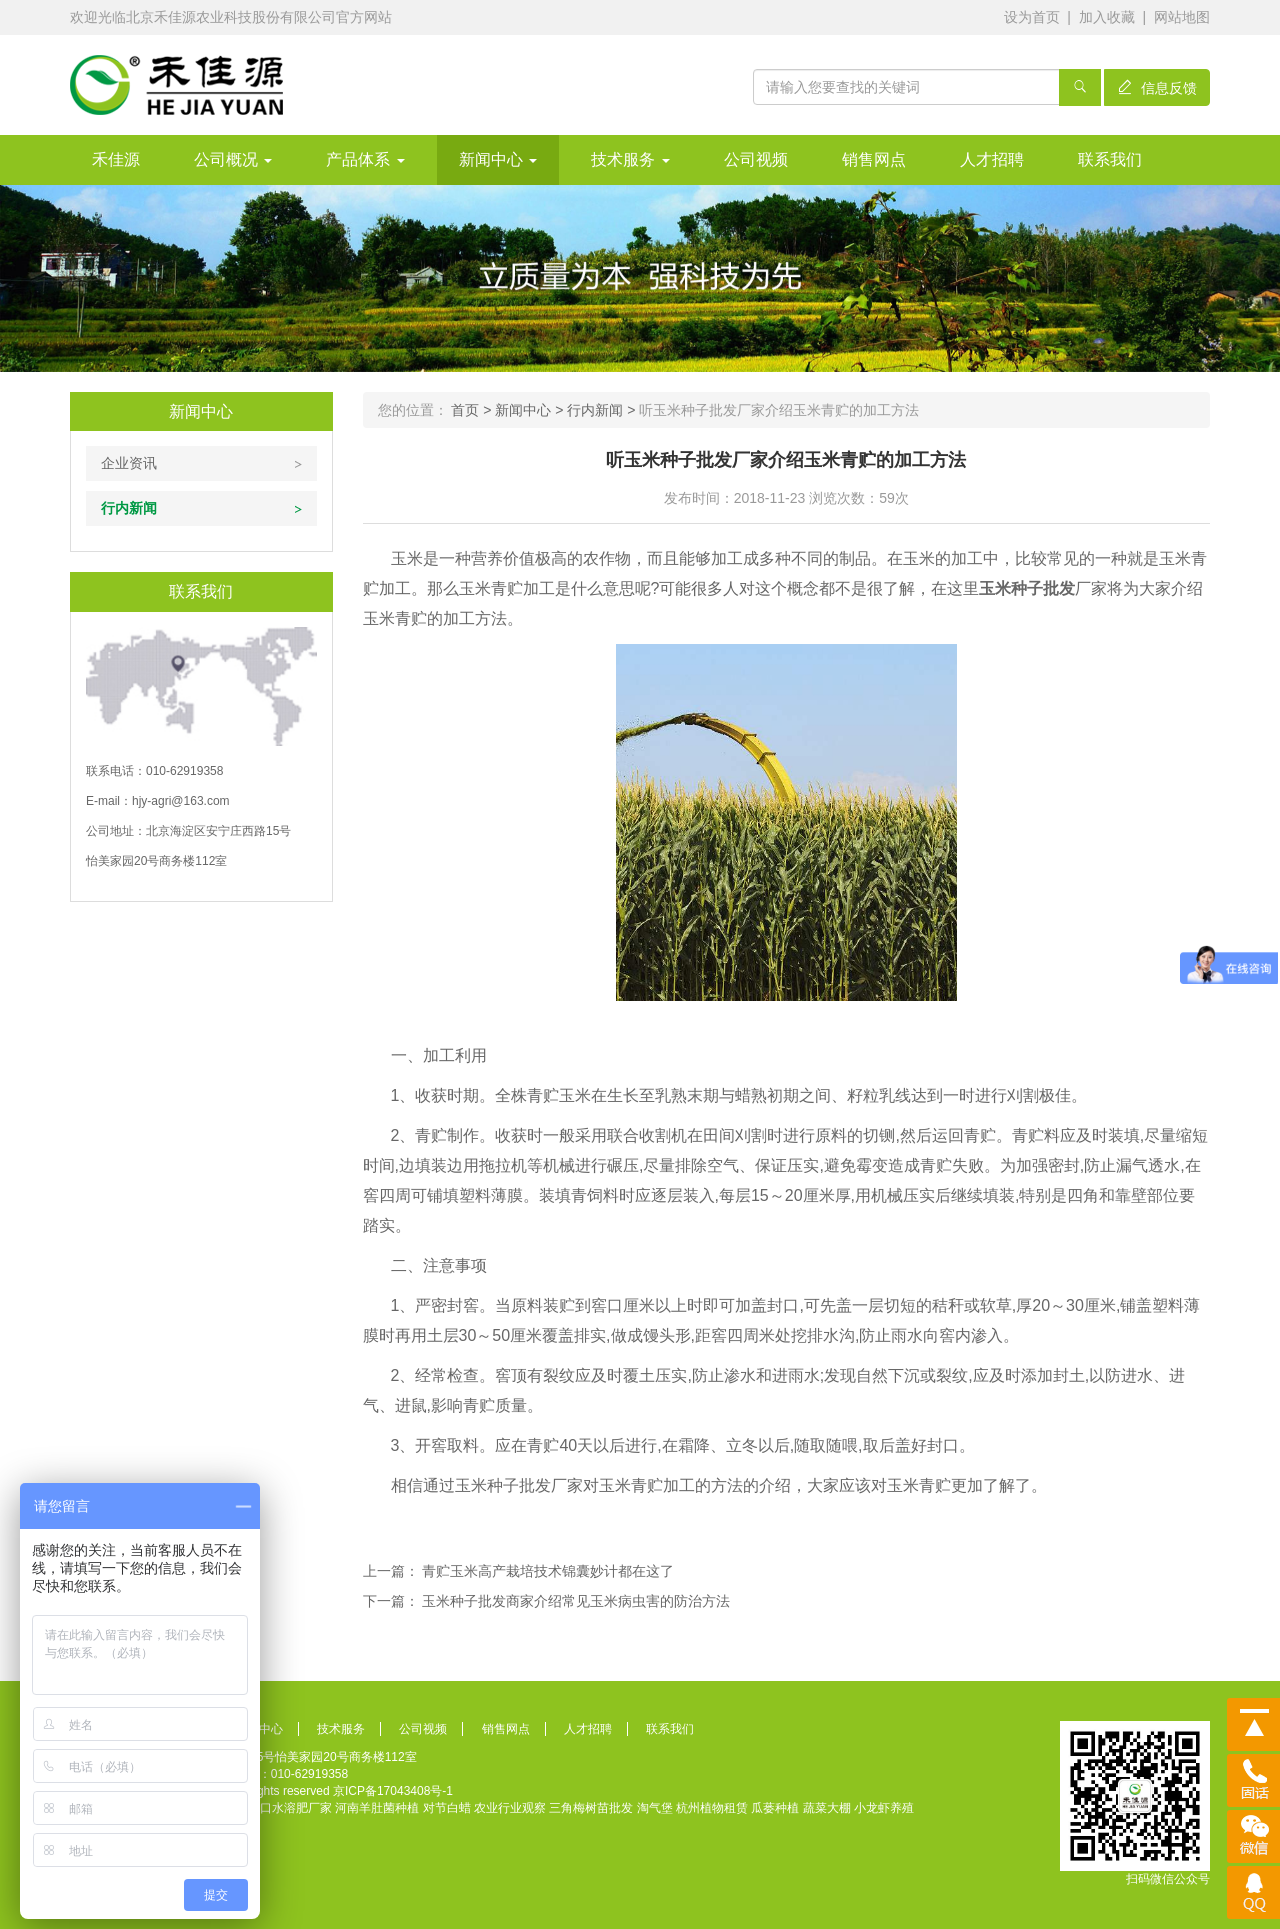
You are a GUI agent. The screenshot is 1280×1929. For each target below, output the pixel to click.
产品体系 (365, 159)
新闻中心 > (531, 410)
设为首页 (1032, 17)
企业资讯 (129, 463)
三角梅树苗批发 (591, 1808)
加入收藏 (1107, 17)
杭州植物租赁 (712, 1808)
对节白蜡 (447, 1808)
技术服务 (630, 159)
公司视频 (756, 159)
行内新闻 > (603, 410)
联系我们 (1110, 159)
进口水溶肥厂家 (290, 1808)
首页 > (473, 410)
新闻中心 (498, 159)
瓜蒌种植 (775, 1808)
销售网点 (874, 159)
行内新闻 (129, 508)
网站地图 (1182, 17)
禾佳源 (116, 159)
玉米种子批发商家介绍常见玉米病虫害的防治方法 (576, 1601)
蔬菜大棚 (827, 1808)
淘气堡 (655, 1808)
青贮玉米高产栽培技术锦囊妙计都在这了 (548, 1571)
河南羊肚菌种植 (377, 1808)
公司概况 (233, 159)
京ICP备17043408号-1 (393, 1791)
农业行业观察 (510, 1808)
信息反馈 (1157, 88)
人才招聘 (992, 159)
